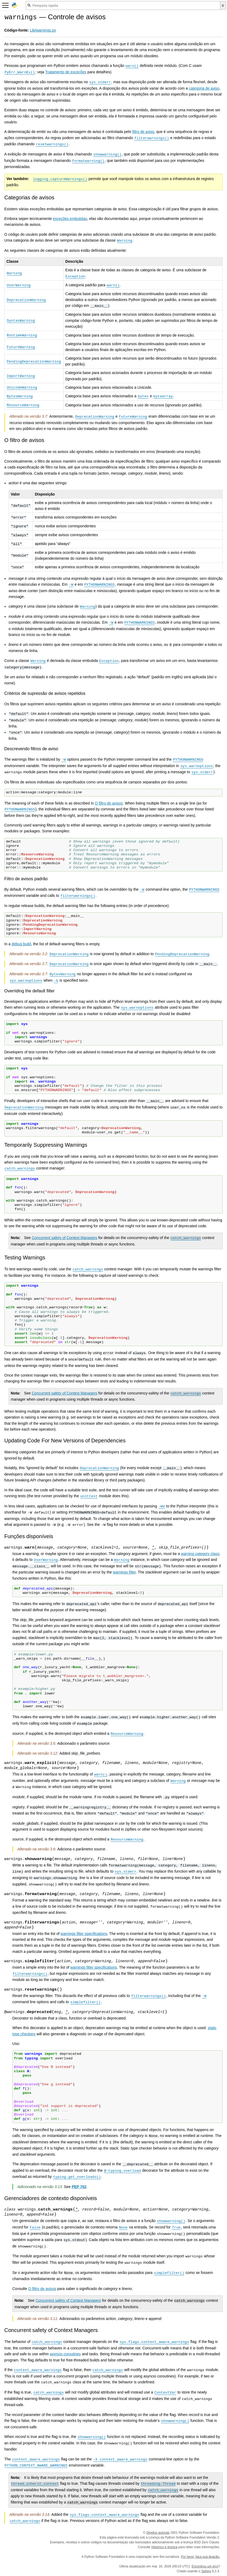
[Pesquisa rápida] (123, 5)
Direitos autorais (158, 2533)
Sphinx (206, 2571)
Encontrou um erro (205, 2566)
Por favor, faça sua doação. (200, 2557)
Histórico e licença (164, 2547)
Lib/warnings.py (43, 30)
